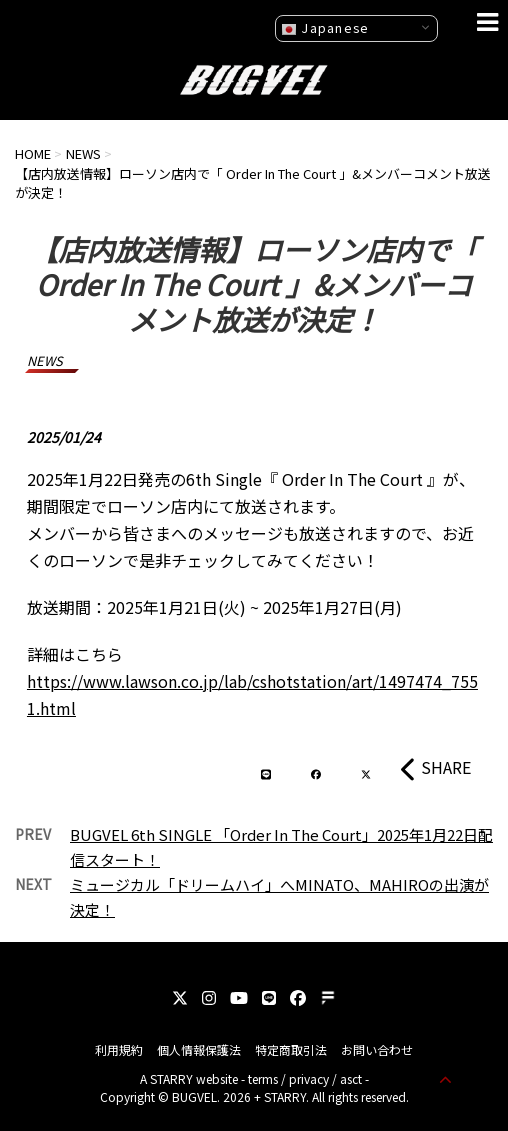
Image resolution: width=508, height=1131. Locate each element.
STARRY (171, 1078)
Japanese (325, 28)
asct (351, 1078)
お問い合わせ (377, 1049)
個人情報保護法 (199, 1049)
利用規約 (119, 1049)
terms (263, 1078)
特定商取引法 (291, 1049)
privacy (309, 1078)
